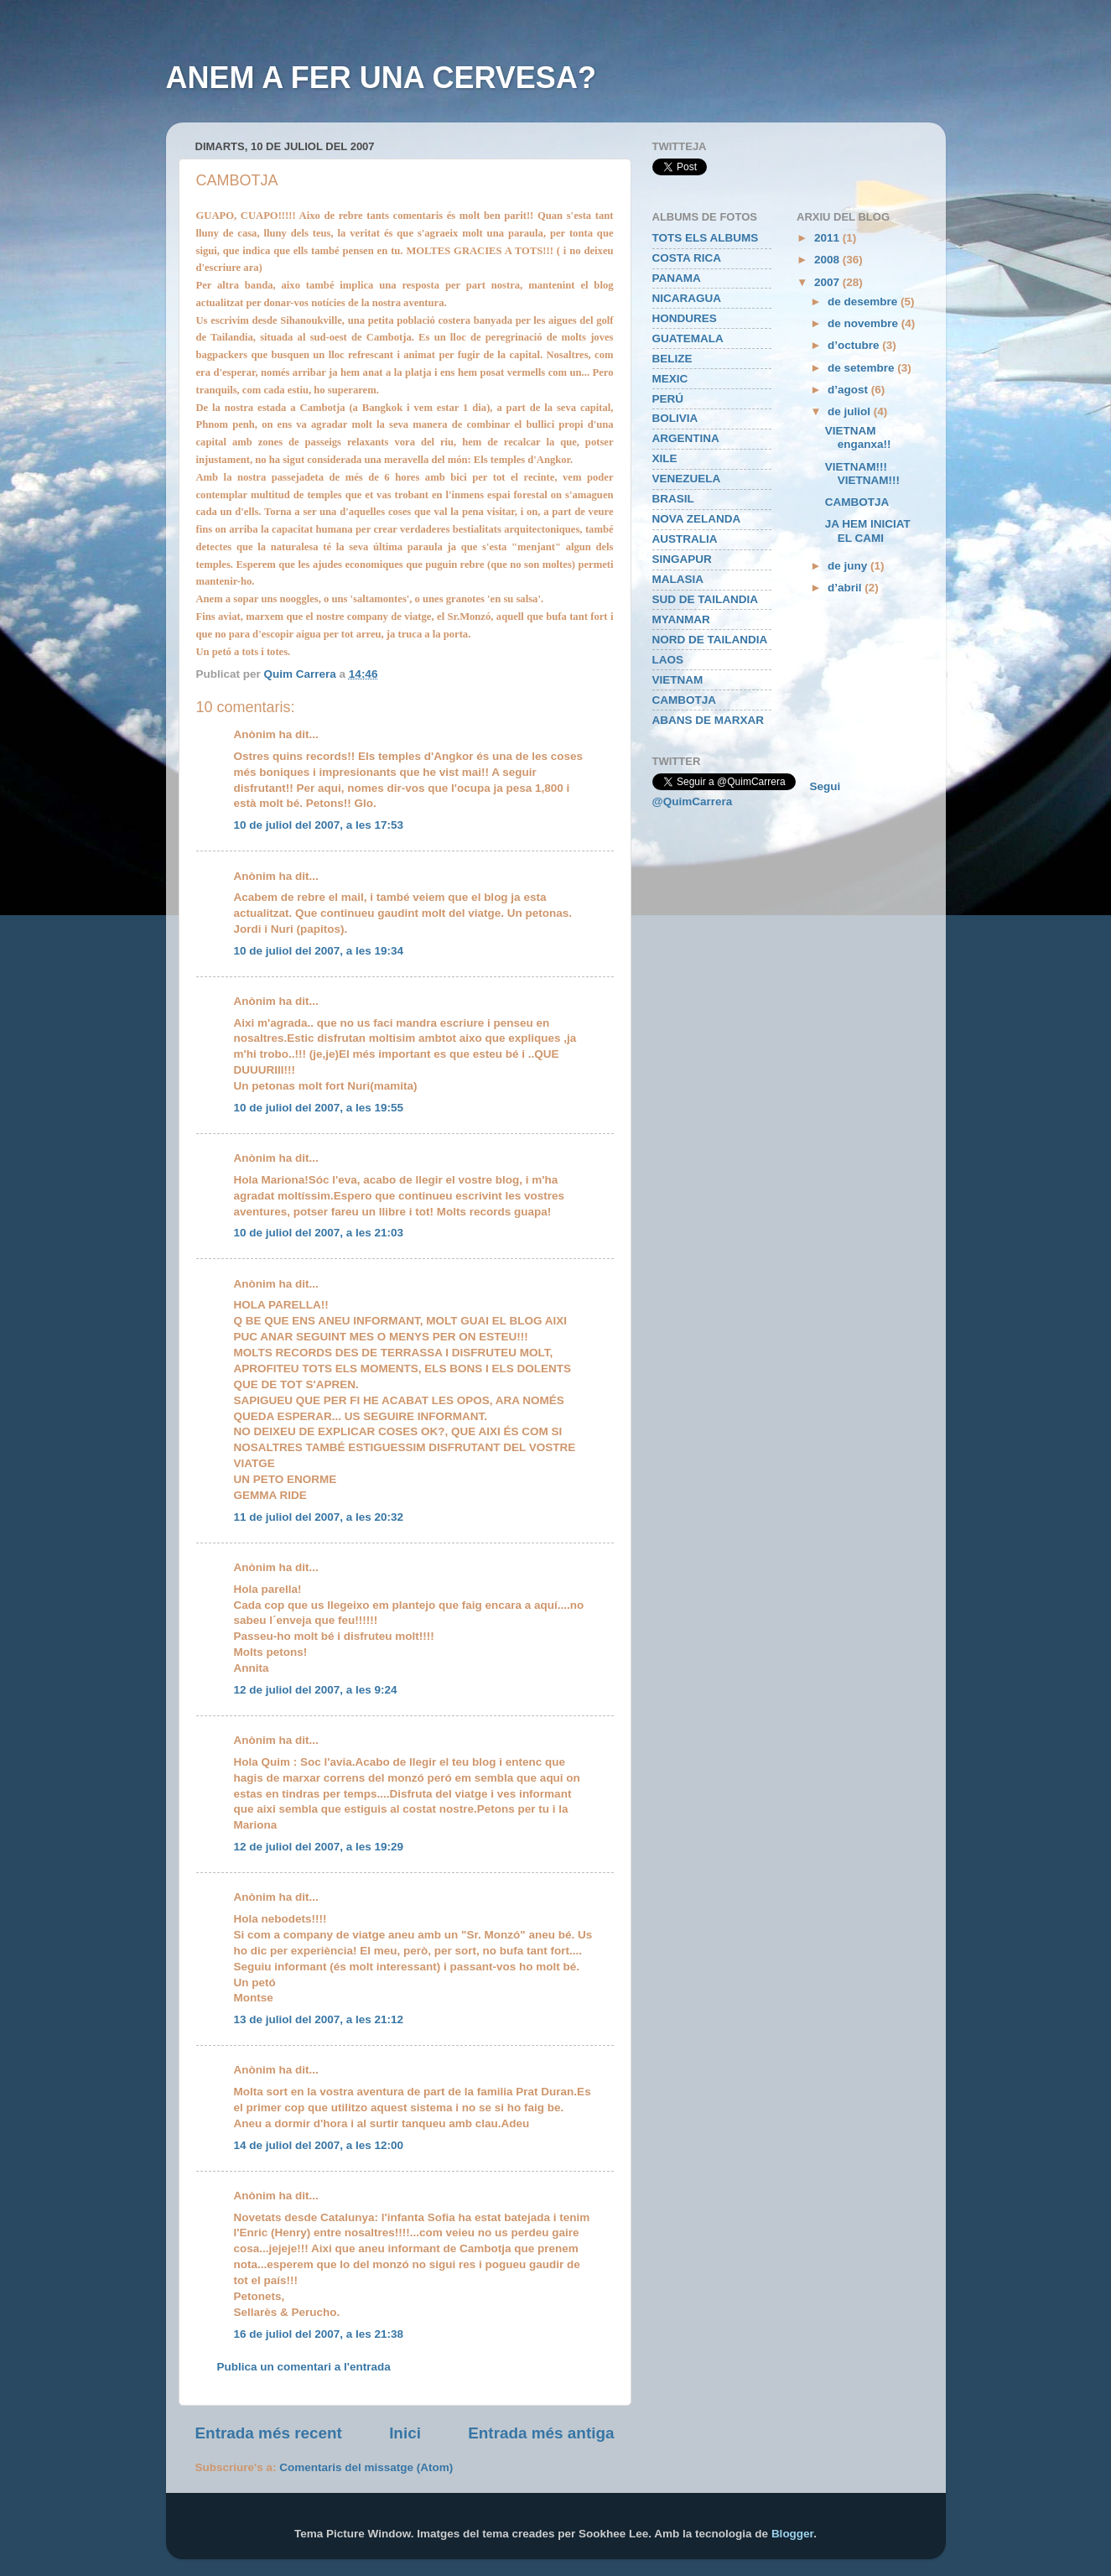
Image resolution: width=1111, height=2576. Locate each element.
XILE (665, 458)
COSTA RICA (687, 258)
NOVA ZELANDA (696, 519)
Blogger (792, 2533)
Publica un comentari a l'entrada (304, 2366)
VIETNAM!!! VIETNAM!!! (862, 474)
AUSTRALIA (685, 539)
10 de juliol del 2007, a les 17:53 (319, 825)
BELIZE (672, 358)
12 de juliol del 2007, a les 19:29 (319, 1846)
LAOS (668, 659)
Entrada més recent (268, 2433)
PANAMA (676, 278)
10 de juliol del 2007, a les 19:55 (319, 1107)
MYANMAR (681, 619)
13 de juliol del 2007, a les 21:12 (319, 2019)
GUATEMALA (688, 338)
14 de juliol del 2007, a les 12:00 (319, 2145)
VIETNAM (677, 680)
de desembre (864, 301)
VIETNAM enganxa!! (858, 437)
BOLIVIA (675, 418)
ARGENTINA (685, 438)
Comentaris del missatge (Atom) (366, 2467)
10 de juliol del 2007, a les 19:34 (319, 951)
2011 (828, 238)
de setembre (862, 368)
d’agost (849, 389)
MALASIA (678, 579)
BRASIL (673, 498)
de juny (849, 565)
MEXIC (670, 378)
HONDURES (684, 318)
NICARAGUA (687, 298)
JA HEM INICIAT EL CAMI (868, 531)
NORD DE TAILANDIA (710, 639)
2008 (828, 259)
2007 (828, 282)
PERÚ (668, 399)
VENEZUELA (686, 478)
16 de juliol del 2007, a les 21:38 (319, 2334)
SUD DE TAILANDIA (705, 599)
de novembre (864, 323)
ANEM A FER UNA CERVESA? (381, 77)
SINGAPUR (682, 559)
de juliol (851, 411)
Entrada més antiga (541, 2433)
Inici (405, 2433)
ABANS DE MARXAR (708, 720)
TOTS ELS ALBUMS (705, 238)
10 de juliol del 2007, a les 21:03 (319, 1232)
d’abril (846, 587)
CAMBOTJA (684, 700)
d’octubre (855, 345)
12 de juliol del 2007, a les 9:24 (315, 1690)
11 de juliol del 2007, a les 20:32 (319, 1517)
